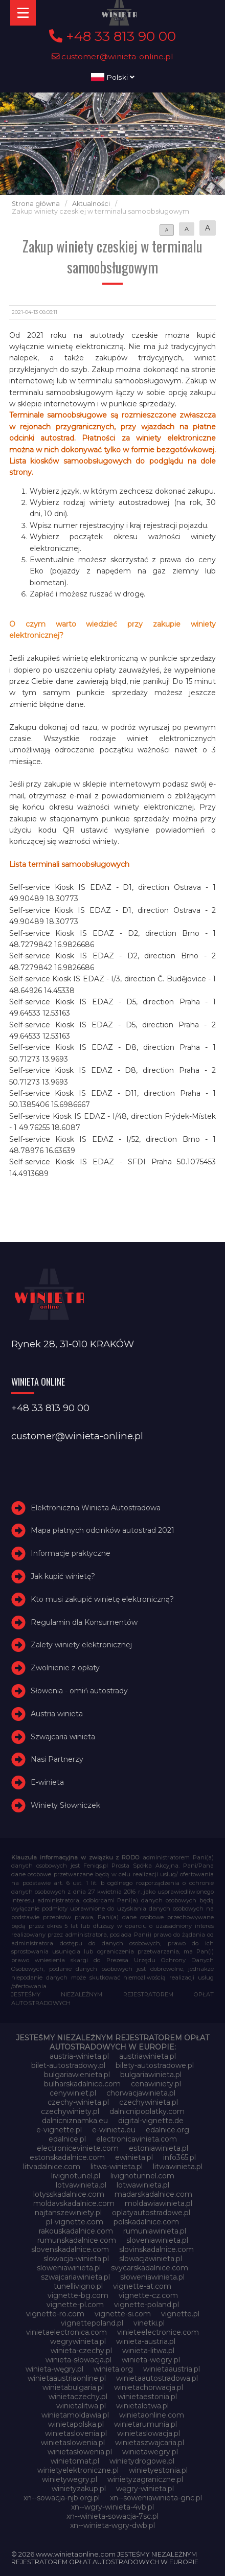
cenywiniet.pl (73, 2093)
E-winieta (47, 1782)
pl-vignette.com (74, 2221)
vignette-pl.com (75, 2304)
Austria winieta (57, 1713)
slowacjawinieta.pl (150, 2258)
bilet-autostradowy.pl (68, 2065)
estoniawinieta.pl (158, 2148)
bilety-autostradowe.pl (155, 2065)
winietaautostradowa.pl (157, 2378)
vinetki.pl (149, 2323)
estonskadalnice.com (67, 2157)
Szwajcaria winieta (63, 1736)
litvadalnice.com (51, 2166)
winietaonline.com (151, 2415)
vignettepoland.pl (92, 2323)
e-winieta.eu (114, 2129)
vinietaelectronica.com (66, 2332)
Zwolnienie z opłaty (65, 1667)
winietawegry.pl (150, 2451)
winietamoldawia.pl (75, 2415)
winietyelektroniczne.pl (78, 2470)
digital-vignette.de (151, 2120)
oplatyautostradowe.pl (151, 2212)
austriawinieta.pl (147, 2056)
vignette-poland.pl (146, 2304)
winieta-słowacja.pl (78, 2359)
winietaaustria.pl (171, 2369)
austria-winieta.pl (79, 2056)
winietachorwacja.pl (148, 2387)
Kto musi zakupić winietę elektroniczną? (102, 1599)
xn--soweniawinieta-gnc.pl (156, 2497)
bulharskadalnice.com (82, 2083)
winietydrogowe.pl (141, 2461)
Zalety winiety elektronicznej (81, 1644)
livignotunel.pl (75, 2175)
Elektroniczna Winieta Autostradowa (96, 1507)
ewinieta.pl (134, 2157)
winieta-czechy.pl (81, 2350)
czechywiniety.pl (70, 2111)
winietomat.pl (75, 2461)
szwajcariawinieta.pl (75, 2277)
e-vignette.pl (59, 2129)
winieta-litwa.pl (148, 2350)
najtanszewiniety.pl (68, 2212)
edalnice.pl (67, 2139)
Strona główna (36, 204)
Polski (112, 77)
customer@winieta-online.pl (112, 56)
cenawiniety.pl (156, 2083)
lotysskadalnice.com (68, 2194)
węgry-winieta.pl (145, 2488)
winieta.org (113, 2369)
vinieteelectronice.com (158, 2332)
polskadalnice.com (146, 2221)
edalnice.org (167, 2129)
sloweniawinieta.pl (69, 2267)
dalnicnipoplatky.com (147, 2111)
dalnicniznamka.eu (75, 2120)
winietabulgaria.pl (73, 2387)
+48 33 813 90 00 (112, 36)
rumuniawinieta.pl (154, 2231)
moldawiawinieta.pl (158, 2203)
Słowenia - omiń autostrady (79, 1690)
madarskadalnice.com (153, 2194)
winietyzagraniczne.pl (145, 2479)
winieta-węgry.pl (54, 2369)
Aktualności (91, 204)
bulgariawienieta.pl (77, 2074)
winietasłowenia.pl (80, 2451)
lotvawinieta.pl (81, 2185)
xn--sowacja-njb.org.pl (62, 2497)
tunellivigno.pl (78, 2286)
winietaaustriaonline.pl (67, 2378)
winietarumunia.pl (145, 2424)
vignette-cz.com (148, 2295)
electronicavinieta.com (136, 2139)
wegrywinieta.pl (78, 2341)
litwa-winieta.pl (117, 2166)
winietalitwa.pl (81, 2405)
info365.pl (179, 2157)
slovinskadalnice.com (156, 2249)
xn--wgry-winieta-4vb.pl (112, 2507)
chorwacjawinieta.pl (140, 2093)
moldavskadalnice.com (74, 2203)
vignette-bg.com (78, 2295)
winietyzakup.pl (79, 2488)
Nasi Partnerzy (57, 1759)
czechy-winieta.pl (78, 2102)
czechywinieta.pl (148, 2102)
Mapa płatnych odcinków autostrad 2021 (102, 1530)
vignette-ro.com (55, 2313)
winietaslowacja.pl (148, 2433)
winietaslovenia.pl (76, 2433)
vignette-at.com (142, 2286)
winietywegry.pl (69, 2479)
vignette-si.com (123, 2313)
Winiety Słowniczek (65, 1805)
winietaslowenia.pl (73, 2442)
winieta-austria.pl (145, 2341)
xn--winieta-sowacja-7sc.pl (112, 2516)
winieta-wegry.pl (151, 2359)
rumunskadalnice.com (76, 2240)
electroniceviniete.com (78, 2148)
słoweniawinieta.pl (152, 2277)
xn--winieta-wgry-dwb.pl (112, 2525)
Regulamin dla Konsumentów (84, 1622)
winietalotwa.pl (142, 2405)
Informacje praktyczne (70, 1553)
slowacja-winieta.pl (76, 2258)
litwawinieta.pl (177, 2166)
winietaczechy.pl (78, 2396)
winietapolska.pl (76, 2424)
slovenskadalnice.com (70, 2249)
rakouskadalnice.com (76, 2231)
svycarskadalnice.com (149, 2267)
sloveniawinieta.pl (157, 2240)
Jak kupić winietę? (63, 1576)
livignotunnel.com (142, 2175)
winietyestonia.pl (158, 2470)
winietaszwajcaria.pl (149, 2442)
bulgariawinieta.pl (151, 2074)
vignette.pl (180, 2313)
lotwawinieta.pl (143, 2185)
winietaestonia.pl (147, 2396)
